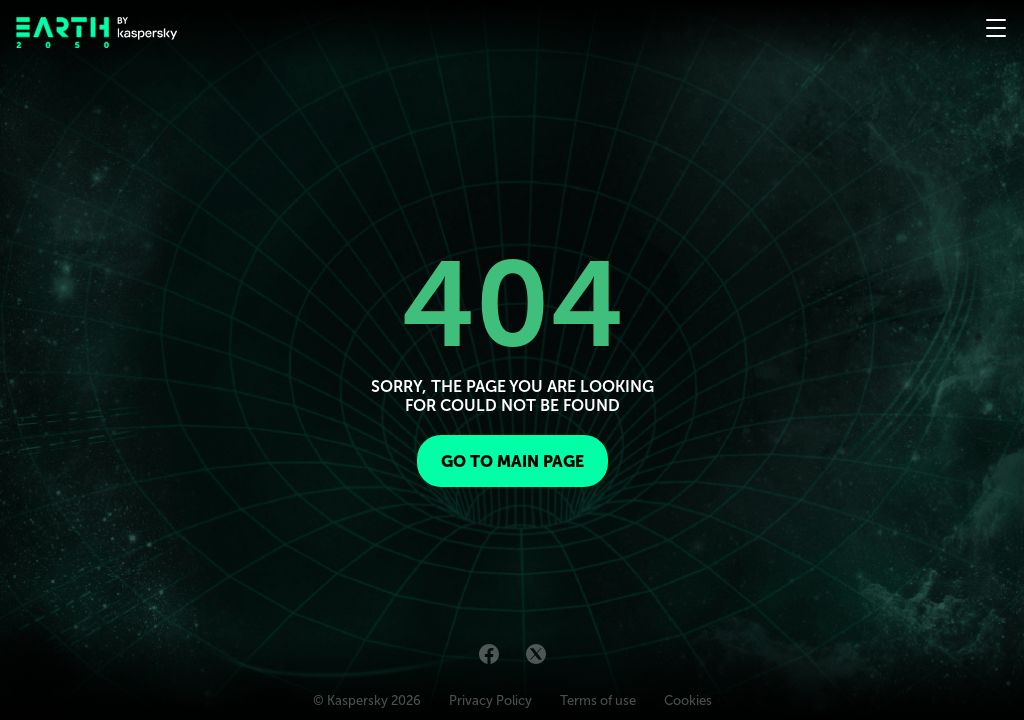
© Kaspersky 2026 (367, 700)
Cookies (688, 700)
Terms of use (598, 700)
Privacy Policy (490, 700)
